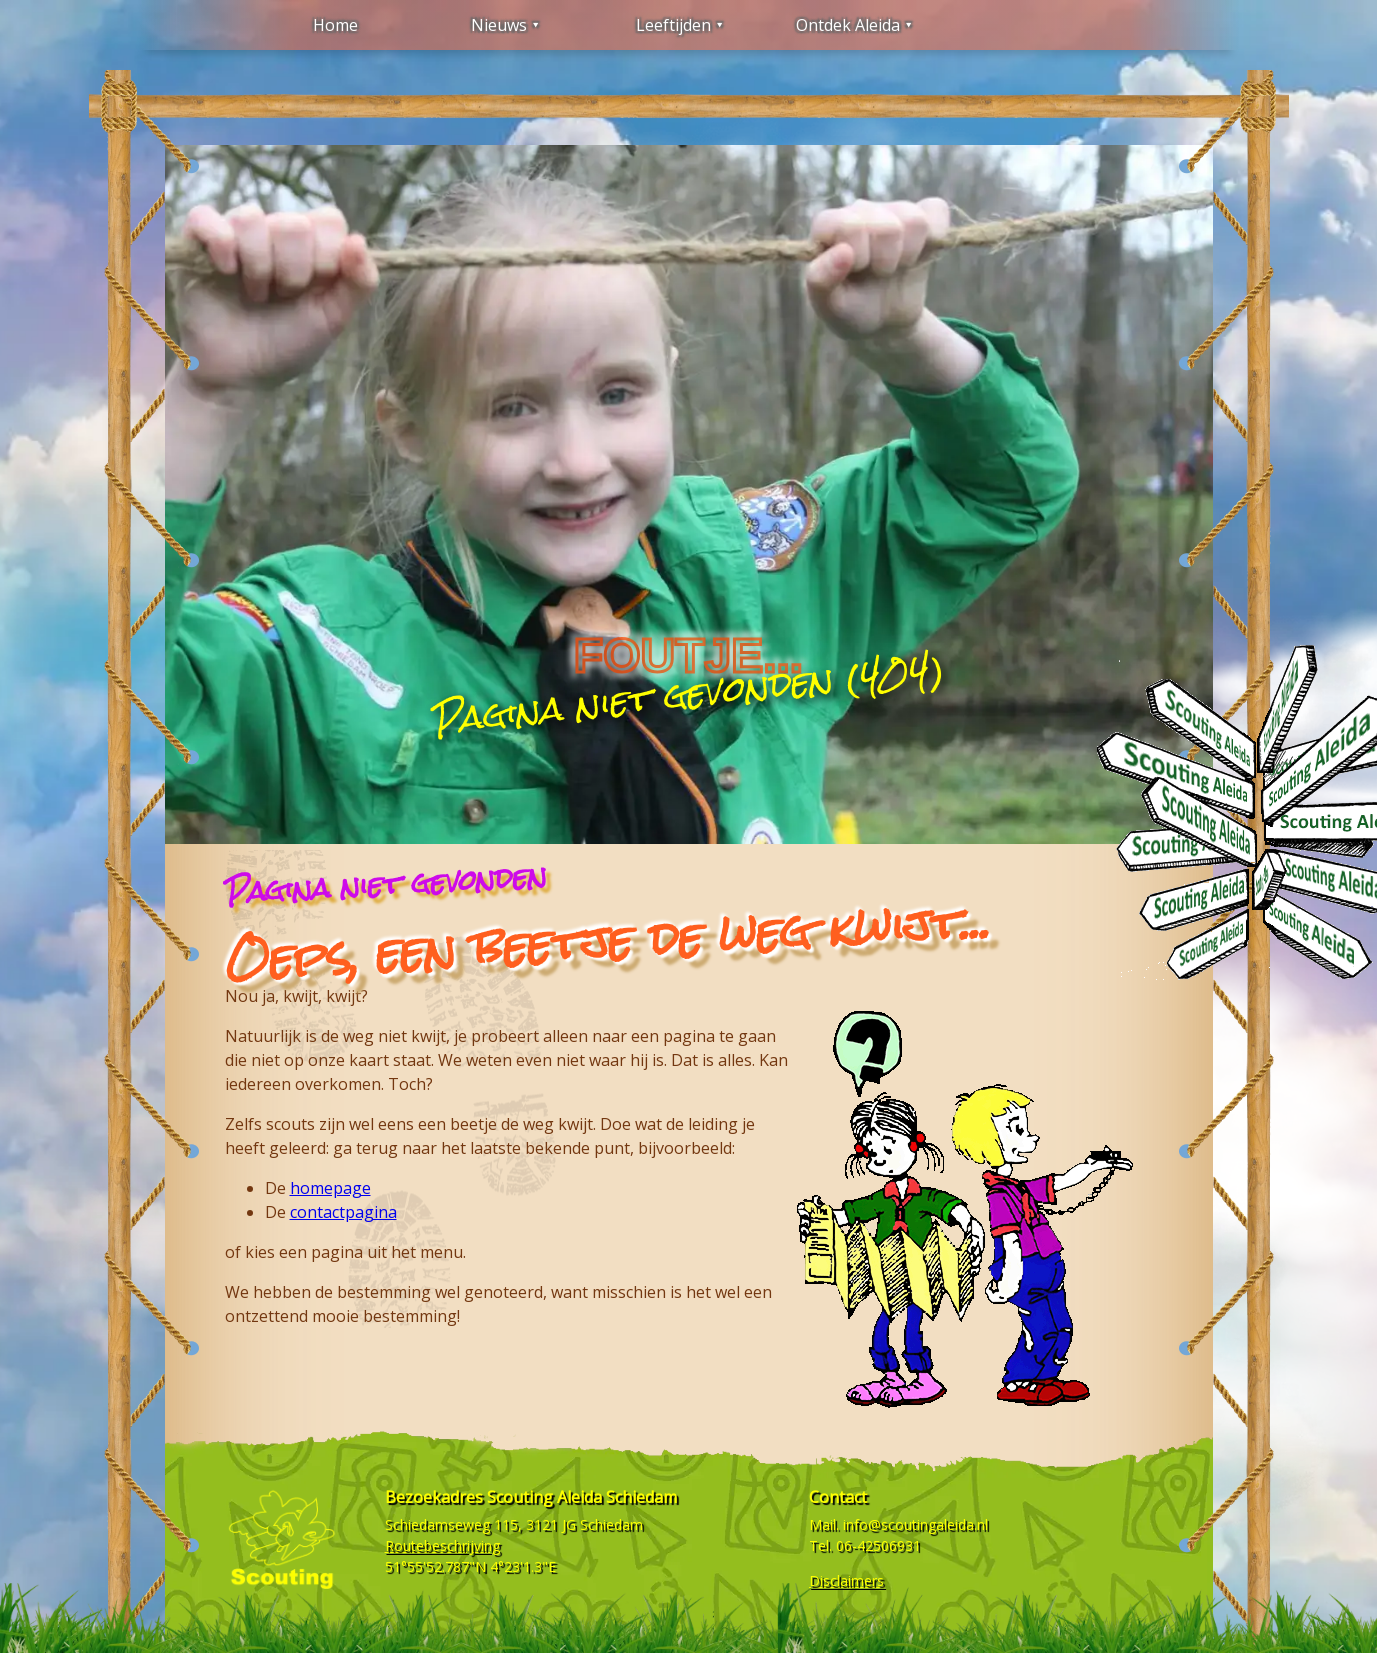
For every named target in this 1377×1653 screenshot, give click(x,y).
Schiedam (611, 1524)
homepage (330, 1188)
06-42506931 (878, 1545)
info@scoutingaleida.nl (915, 1524)
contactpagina (343, 1212)
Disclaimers (846, 1580)
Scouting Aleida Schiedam (582, 1497)
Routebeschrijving (442, 1545)
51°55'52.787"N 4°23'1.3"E (470, 1566)
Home (335, 25)
